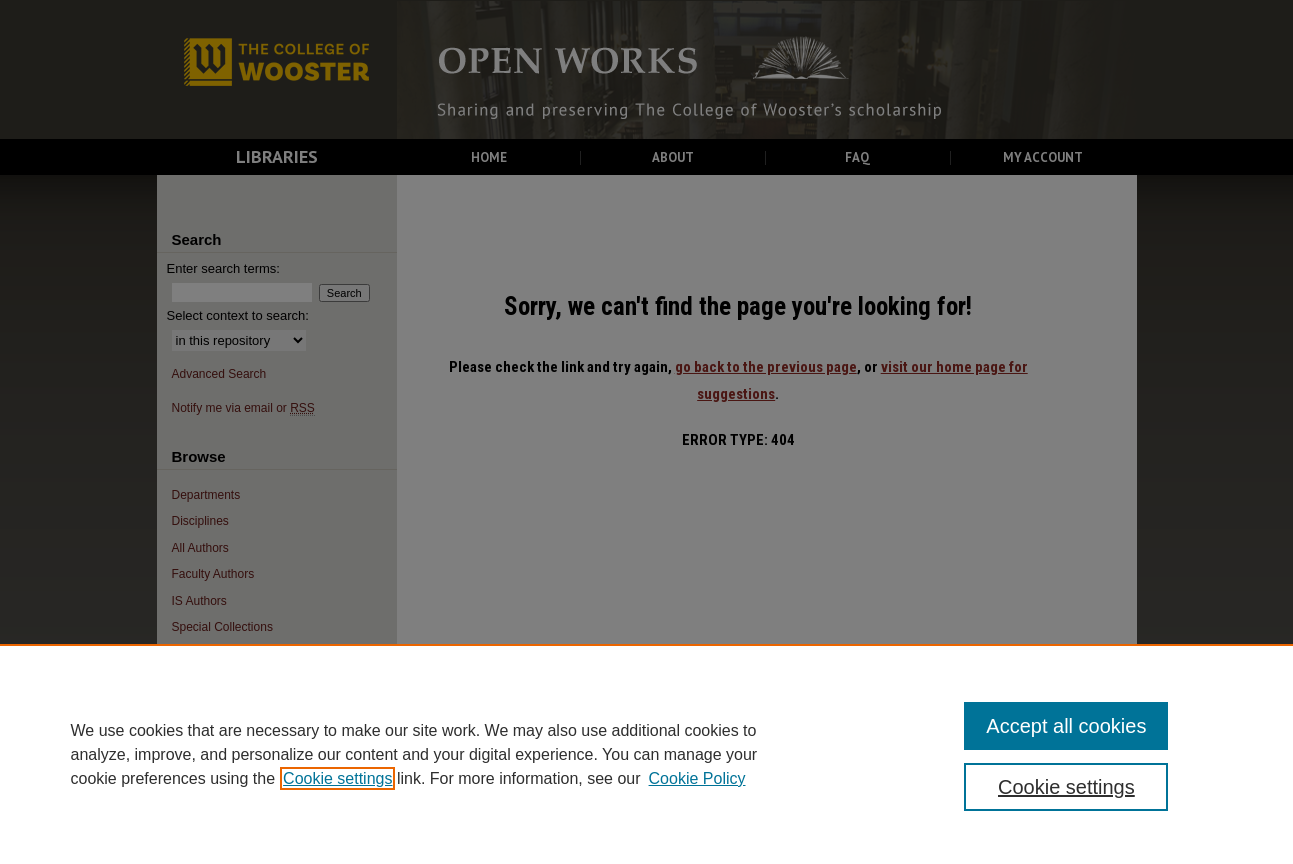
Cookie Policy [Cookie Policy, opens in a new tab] (697, 778)
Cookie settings (337, 778)
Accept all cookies (1066, 726)
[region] (646, 754)
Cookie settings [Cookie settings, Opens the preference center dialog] (1066, 787)
